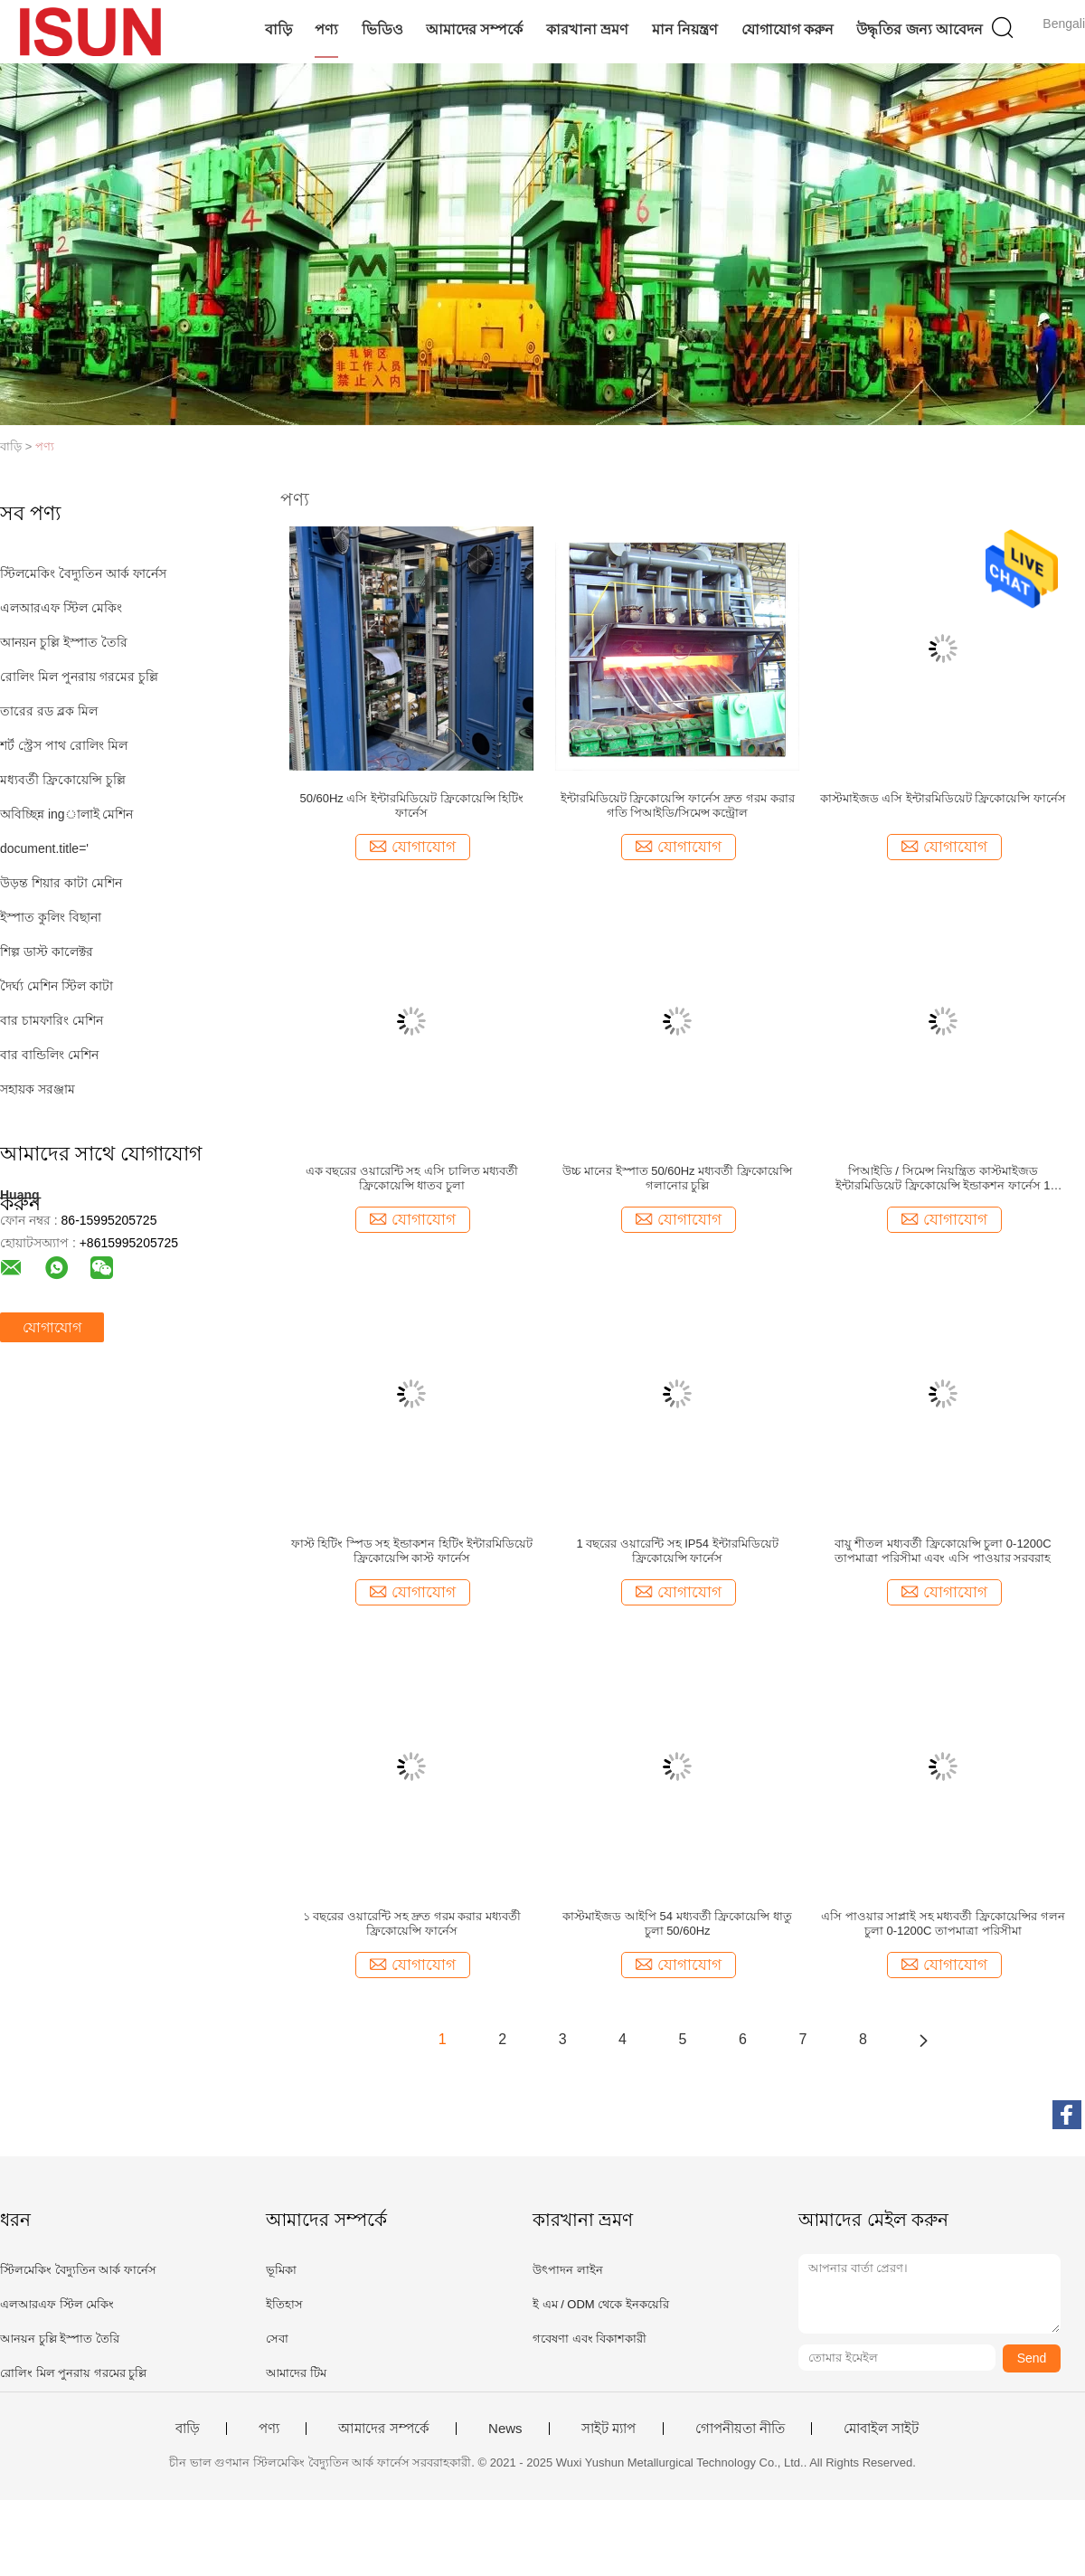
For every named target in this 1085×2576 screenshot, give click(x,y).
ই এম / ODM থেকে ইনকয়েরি (601, 2304)
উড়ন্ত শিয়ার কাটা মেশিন (61, 883)
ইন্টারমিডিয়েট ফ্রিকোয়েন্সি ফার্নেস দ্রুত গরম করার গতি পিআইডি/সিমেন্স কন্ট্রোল (678, 805)
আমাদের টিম (296, 2373)
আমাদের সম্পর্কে (474, 29)
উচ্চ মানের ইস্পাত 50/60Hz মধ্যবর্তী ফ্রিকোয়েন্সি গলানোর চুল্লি (676, 1178)
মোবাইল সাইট (881, 2428)
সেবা (277, 2338)
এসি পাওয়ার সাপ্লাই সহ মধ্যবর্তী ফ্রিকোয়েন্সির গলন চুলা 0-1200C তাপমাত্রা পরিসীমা (943, 1923)
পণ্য (326, 29)
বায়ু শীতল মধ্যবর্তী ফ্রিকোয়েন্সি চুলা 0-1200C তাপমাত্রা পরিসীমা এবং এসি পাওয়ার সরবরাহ (943, 1551)
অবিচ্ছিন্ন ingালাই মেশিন (66, 814)
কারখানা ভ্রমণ (587, 29)
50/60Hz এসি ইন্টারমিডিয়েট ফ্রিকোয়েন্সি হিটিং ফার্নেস (411, 805)
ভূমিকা (281, 2270)
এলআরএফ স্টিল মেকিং (61, 608)
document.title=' (44, 848)
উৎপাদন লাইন (568, 2270)
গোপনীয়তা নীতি (740, 2428)
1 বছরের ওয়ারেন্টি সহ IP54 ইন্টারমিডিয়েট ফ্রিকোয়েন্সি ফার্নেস (677, 1551)
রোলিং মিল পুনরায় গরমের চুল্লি (79, 676)
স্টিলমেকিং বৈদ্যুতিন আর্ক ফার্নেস (83, 573)
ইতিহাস (284, 2304)
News (505, 2428)
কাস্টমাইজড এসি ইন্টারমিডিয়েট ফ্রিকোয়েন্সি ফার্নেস (943, 798)
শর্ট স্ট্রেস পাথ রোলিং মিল (63, 745)
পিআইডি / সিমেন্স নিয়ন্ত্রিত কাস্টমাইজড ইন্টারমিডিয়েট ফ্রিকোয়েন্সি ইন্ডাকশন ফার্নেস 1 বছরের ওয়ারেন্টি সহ (943, 1178)
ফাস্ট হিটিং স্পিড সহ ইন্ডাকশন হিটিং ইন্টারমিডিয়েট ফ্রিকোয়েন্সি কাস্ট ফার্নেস (412, 1551)
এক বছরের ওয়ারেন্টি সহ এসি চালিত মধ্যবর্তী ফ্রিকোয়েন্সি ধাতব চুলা (412, 1178)
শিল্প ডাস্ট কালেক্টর (46, 951)
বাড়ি (278, 29)
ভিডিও (382, 29)
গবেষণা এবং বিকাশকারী (589, 2338)
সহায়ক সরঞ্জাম (37, 1089)
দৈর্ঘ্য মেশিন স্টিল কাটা (56, 986)
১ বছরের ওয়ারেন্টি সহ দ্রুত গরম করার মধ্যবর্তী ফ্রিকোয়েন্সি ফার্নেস (412, 1923)
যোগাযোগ (52, 1327)
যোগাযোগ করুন (787, 29)
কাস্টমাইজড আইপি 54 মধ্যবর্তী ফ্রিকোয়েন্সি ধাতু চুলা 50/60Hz (677, 1923)
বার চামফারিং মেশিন (51, 1020)
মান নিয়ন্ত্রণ (685, 29)
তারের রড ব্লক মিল (49, 711)
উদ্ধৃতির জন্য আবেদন (919, 29)
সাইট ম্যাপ (608, 2428)
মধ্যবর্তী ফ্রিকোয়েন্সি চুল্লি (63, 779)
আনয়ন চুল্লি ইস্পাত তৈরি (63, 642)
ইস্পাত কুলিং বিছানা (50, 917)
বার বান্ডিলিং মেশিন (49, 1054)
